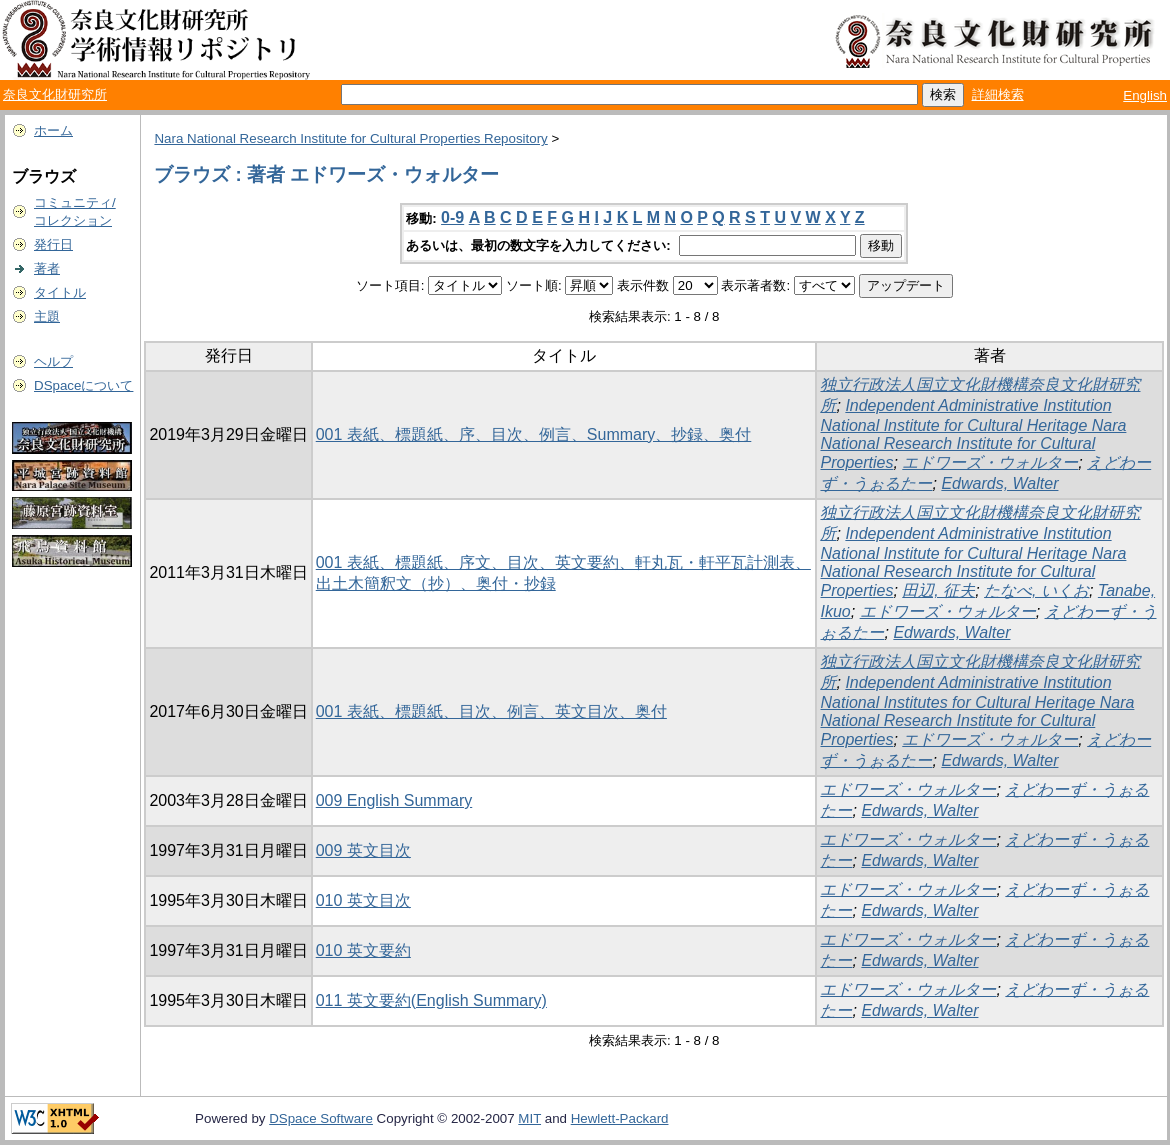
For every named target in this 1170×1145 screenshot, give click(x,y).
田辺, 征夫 (938, 590)
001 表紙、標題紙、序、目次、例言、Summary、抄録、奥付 (534, 434)
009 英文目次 (363, 850)
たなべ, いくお (1036, 590)
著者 (47, 268)
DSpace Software (321, 1118)
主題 (47, 316)
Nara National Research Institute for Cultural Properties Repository (350, 138)
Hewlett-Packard (620, 1118)
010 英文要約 (363, 950)
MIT (529, 1118)
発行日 (53, 244)
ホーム (53, 130)
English (1145, 95)
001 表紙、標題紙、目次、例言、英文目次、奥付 (491, 711)
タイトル (60, 292)
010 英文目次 (363, 900)
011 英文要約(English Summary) (431, 1000)
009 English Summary (394, 800)
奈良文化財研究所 (55, 94)
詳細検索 (998, 94)
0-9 (452, 217)
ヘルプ (53, 361)
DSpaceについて (83, 385)
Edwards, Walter (999, 483)
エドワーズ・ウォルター (990, 462)
